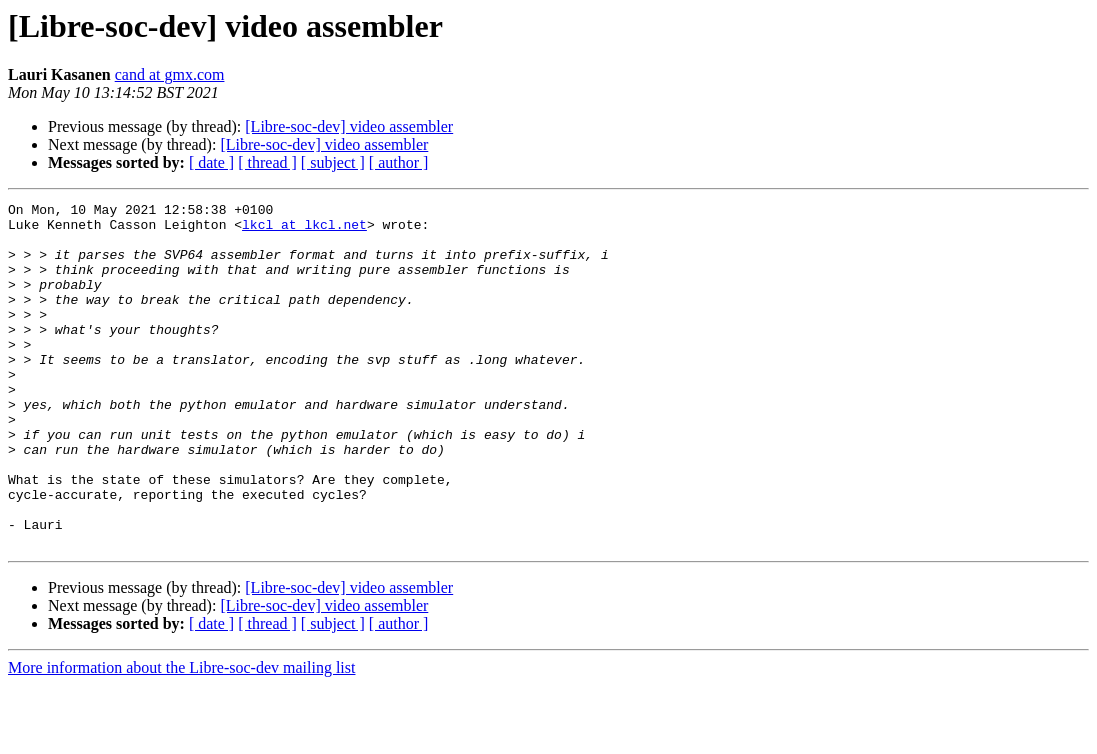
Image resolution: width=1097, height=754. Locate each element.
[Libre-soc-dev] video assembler (349, 126)
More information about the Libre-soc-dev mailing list (181, 736)
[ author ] (399, 162)
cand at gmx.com (170, 74)
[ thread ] (267, 162)
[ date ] (211, 162)
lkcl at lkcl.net (304, 230)
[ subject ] (333, 162)
